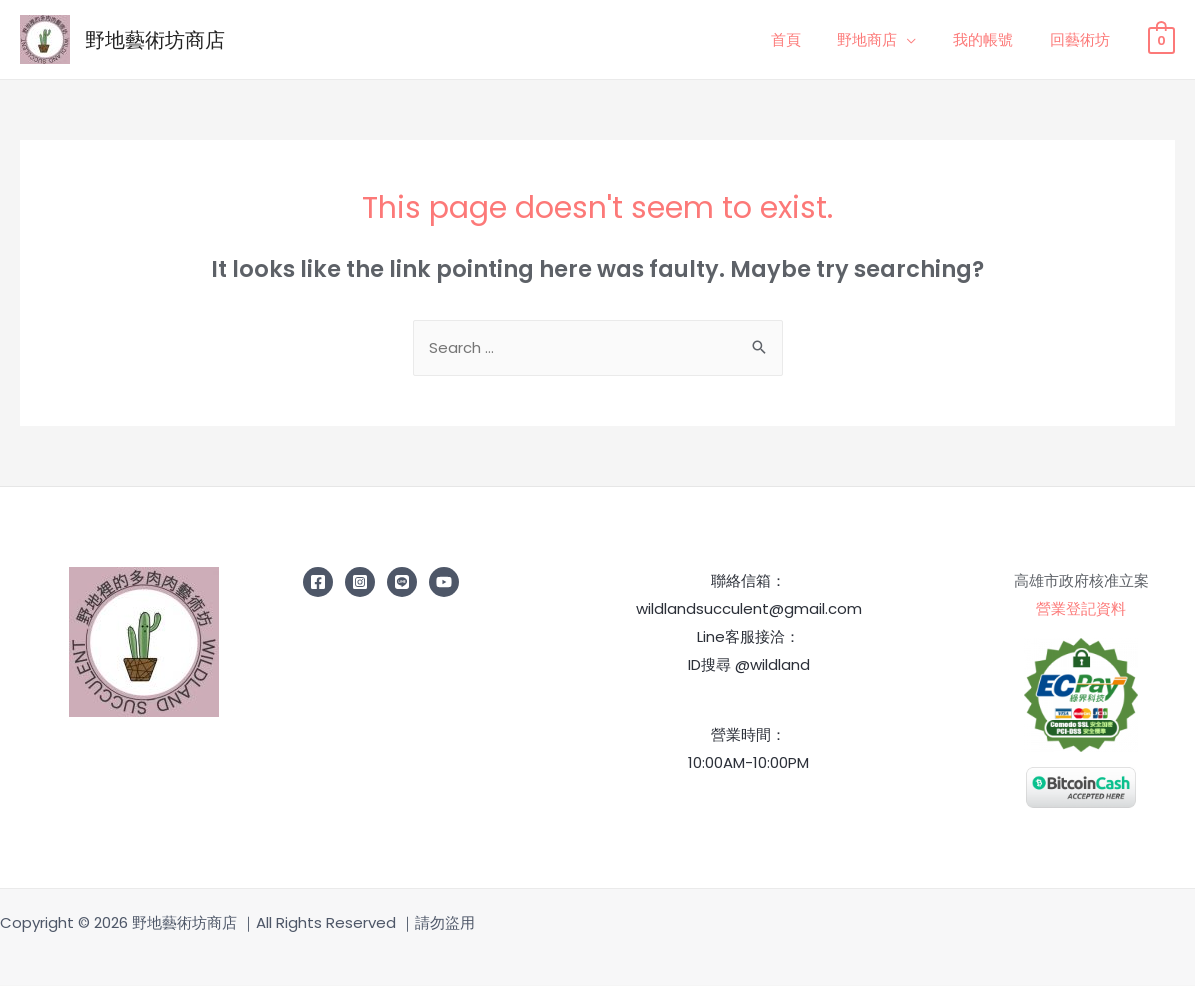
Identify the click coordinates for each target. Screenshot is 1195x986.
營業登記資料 (1081, 609)
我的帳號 (993, 39)
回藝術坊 (1083, 39)
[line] (402, 583)
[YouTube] (444, 583)
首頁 (809, 39)
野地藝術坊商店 (155, 40)
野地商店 (884, 39)
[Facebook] (318, 583)
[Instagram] (360, 583)
